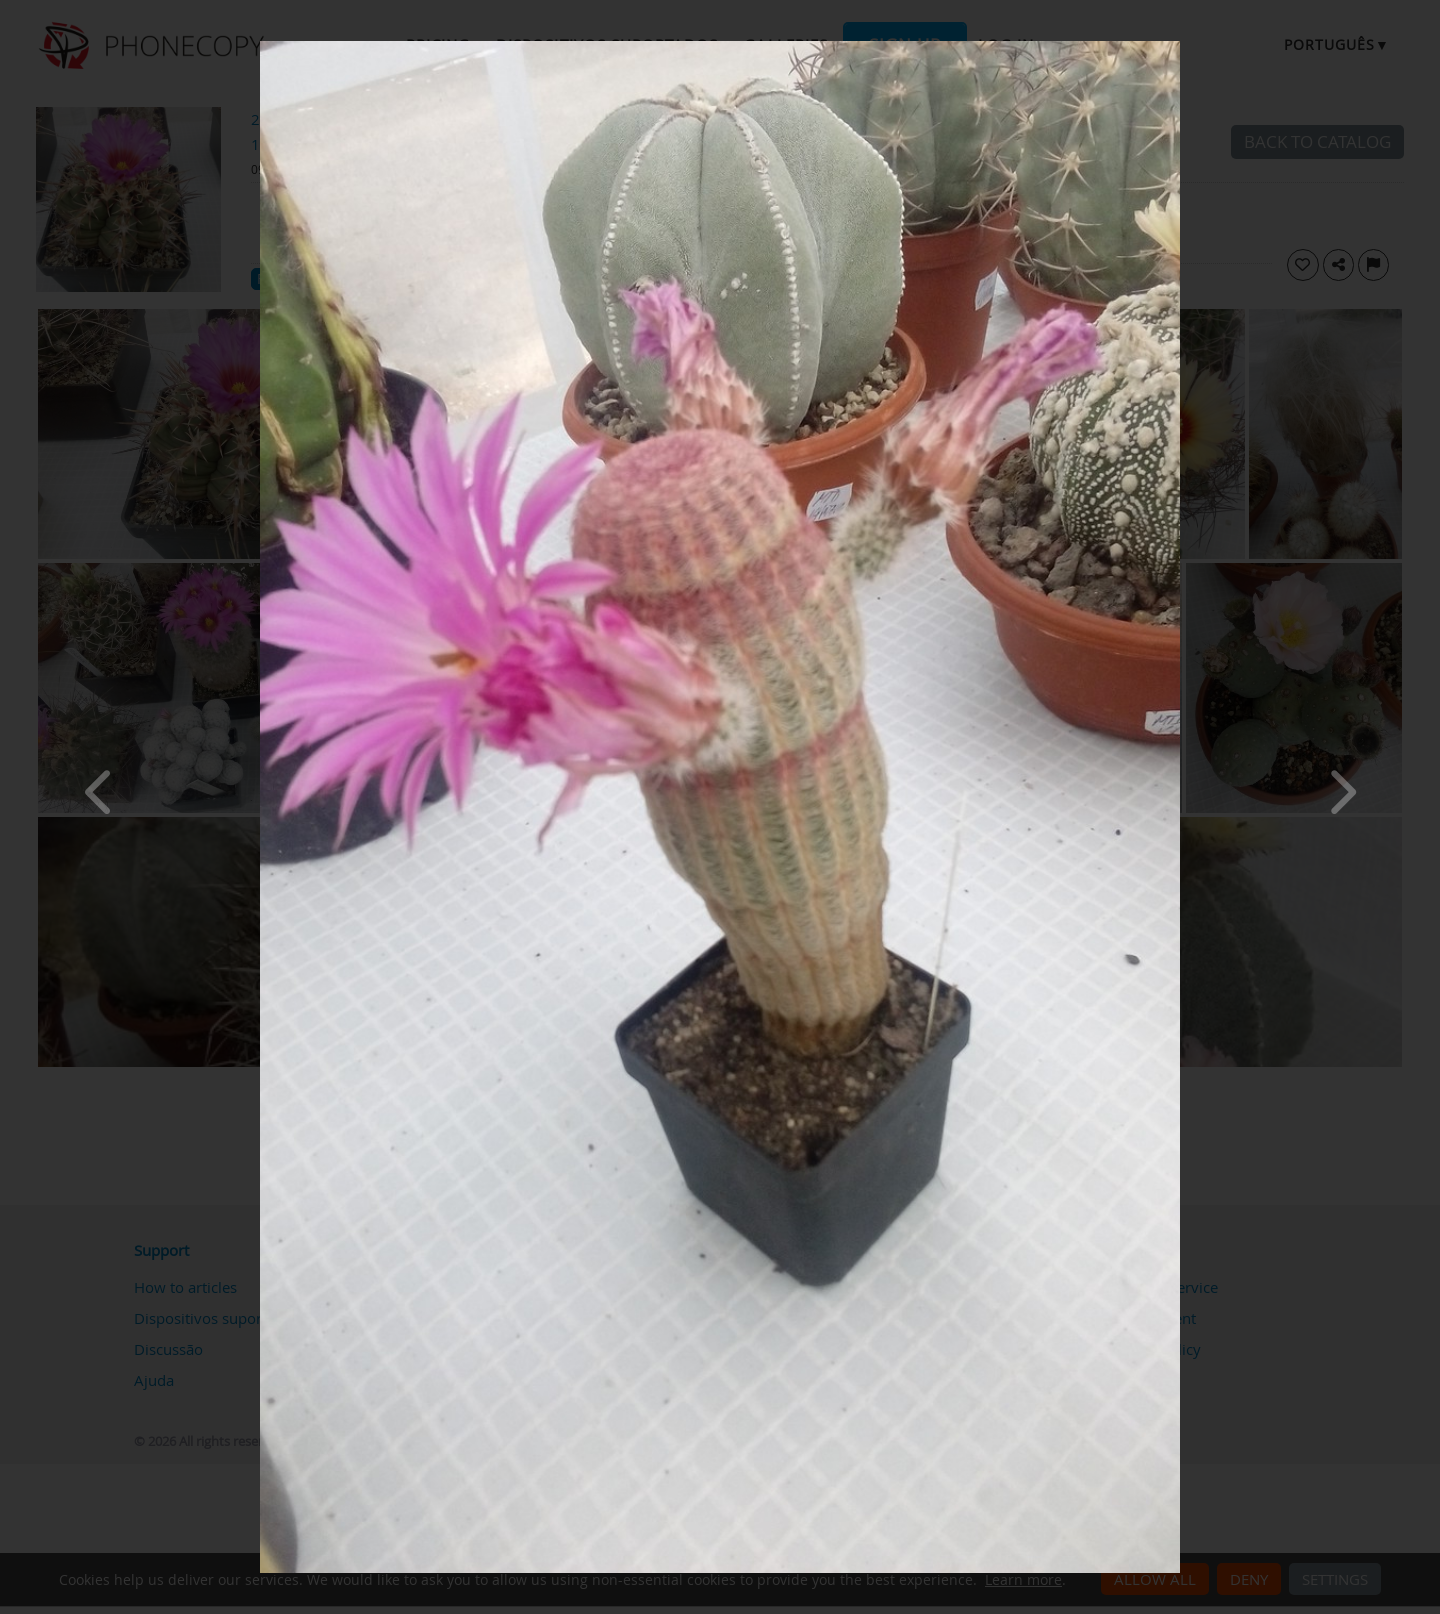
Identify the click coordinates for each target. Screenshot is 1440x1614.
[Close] (1175, 46)
